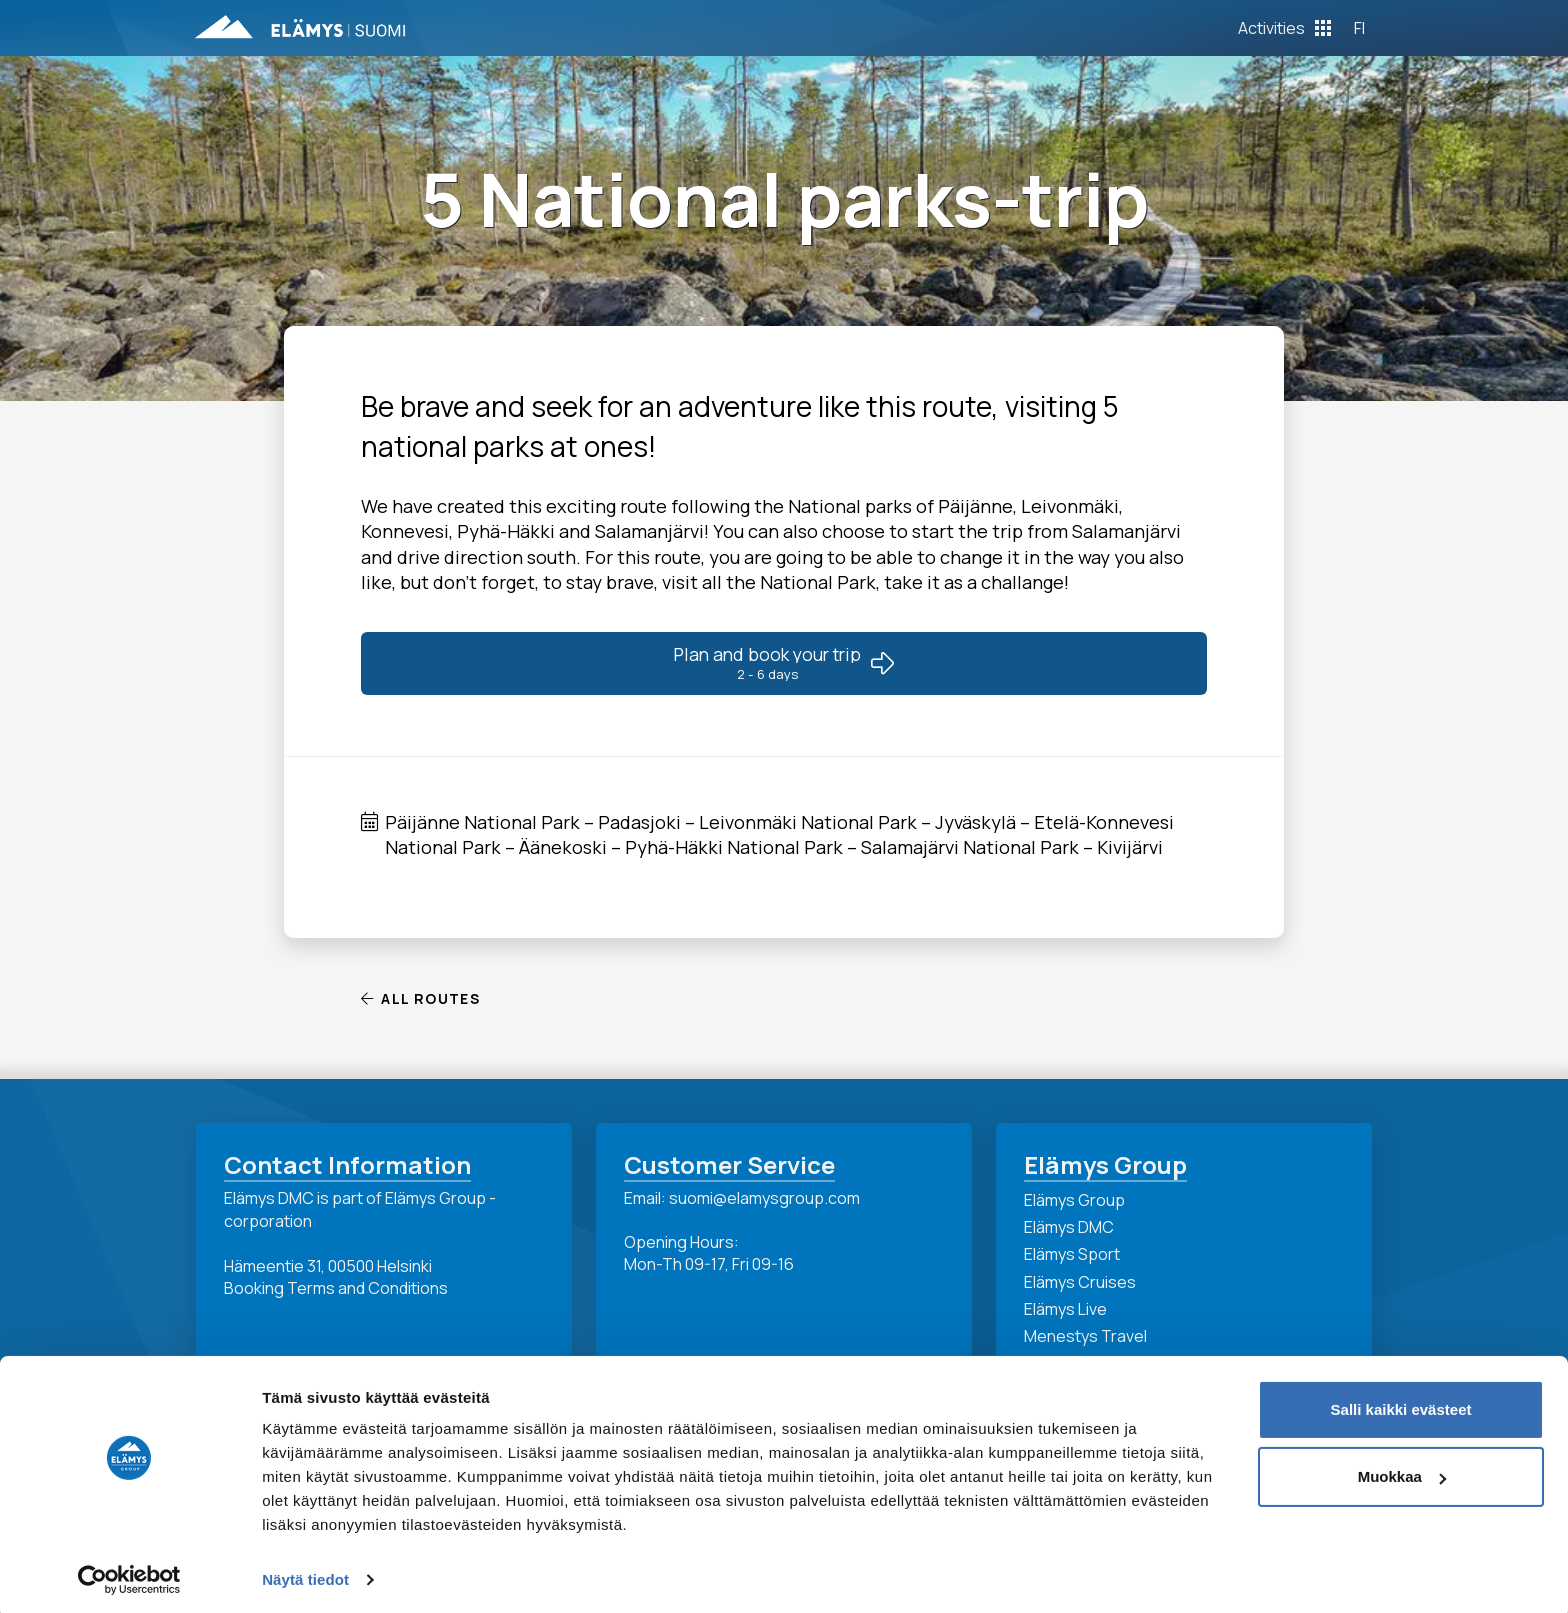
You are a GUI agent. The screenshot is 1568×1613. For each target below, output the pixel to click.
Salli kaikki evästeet (1401, 1403)
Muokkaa (1402, 1470)
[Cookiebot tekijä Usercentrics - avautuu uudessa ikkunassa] (129, 1574)
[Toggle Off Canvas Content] (1284, 28)
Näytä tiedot (305, 1573)
